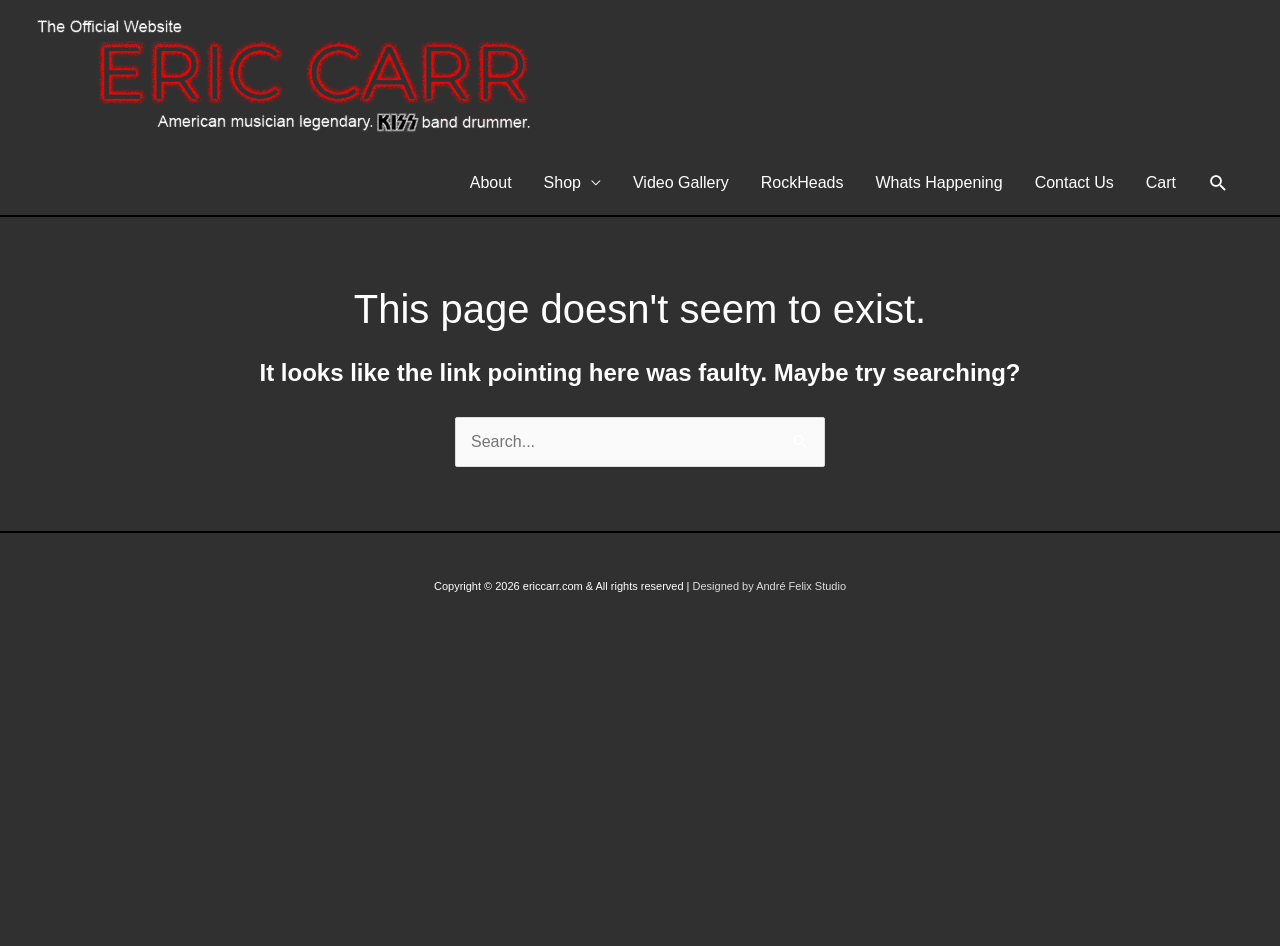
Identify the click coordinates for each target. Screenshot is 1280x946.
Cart (1161, 182)
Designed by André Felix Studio (769, 586)
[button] (1218, 183)
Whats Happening (938, 182)
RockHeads (802, 182)
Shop (562, 182)
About (491, 182)
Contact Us (1074, 182)
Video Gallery (681, 182)
